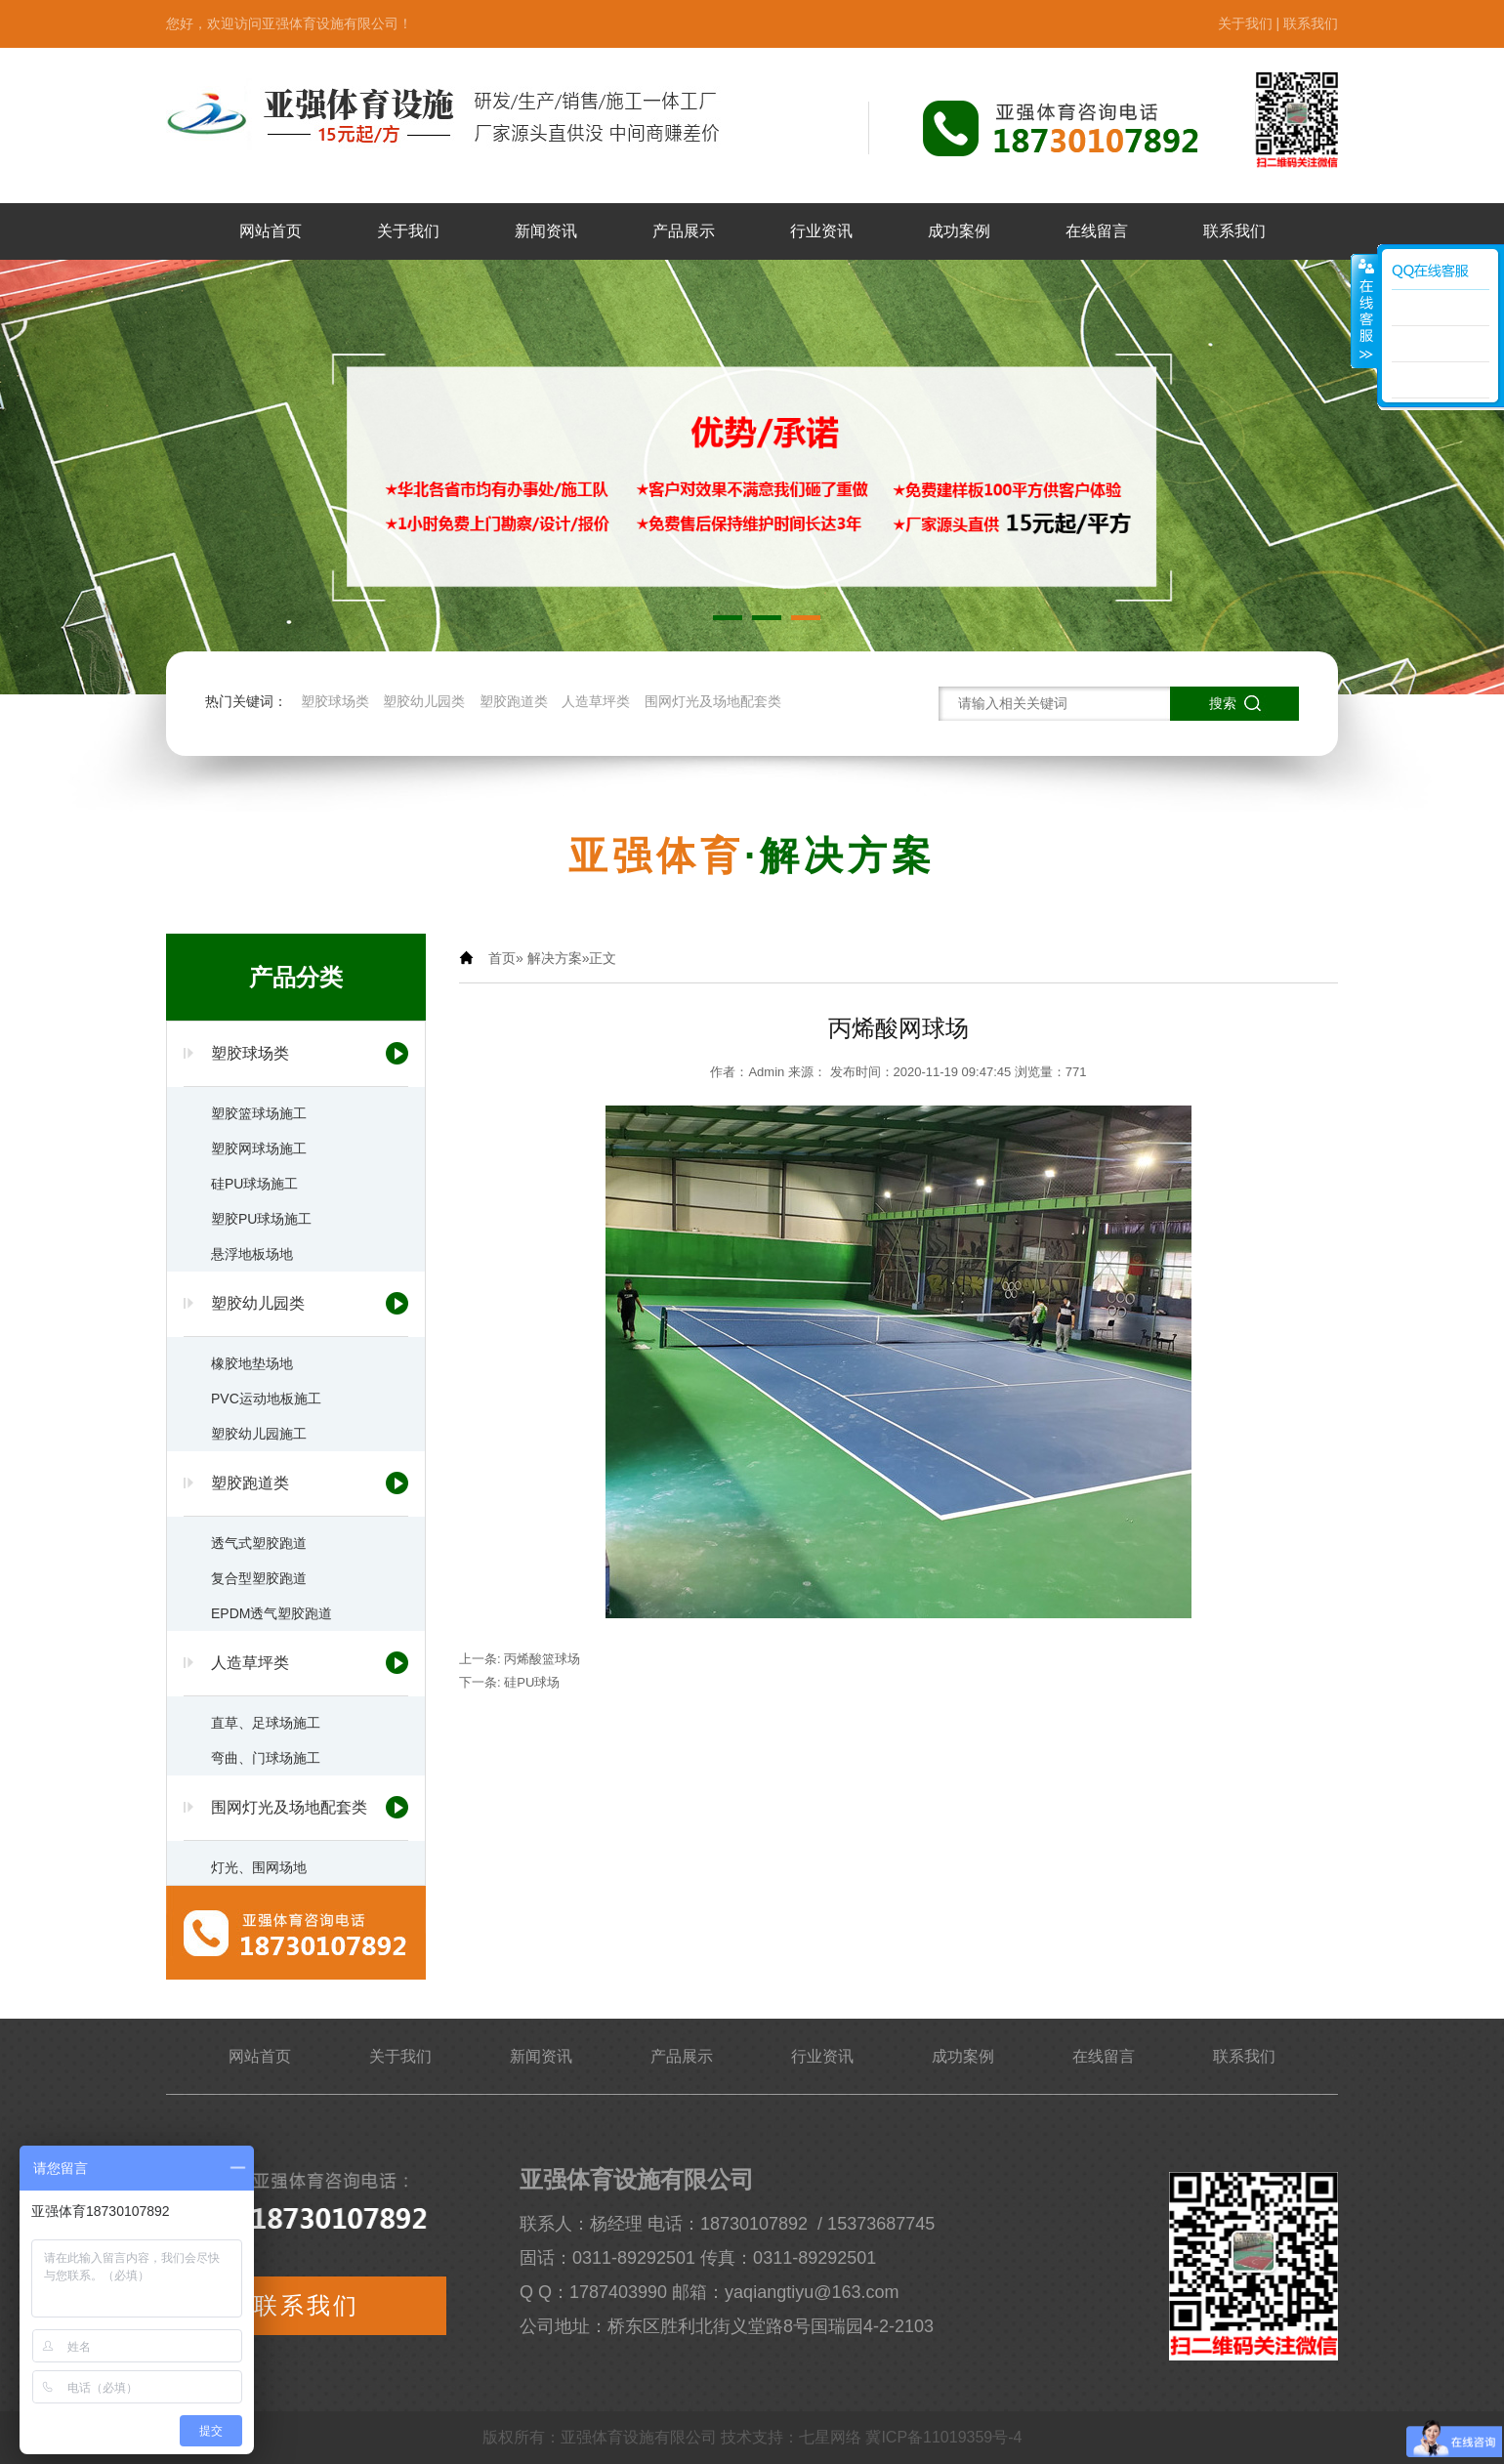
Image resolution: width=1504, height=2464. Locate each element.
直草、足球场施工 (265, 1723)
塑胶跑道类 (514, 701)
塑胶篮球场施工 (259, 1113)
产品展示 (683, 231)
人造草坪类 (596, 701)
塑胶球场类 (335, 701)
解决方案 (554, 958)
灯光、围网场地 (259, 1867)
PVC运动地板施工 (266, 1398)
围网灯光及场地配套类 (713, 701)
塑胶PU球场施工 (261, 1219)
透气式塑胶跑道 (259, 1543)
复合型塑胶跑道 (259, 1578)
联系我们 (1310, 23)
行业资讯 (821, 231)
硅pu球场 (532, 1682)
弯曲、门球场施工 (265, 1758)
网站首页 (270, 231)
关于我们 (1245, 23)
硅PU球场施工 (254, 1183)
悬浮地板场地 (252, 1254)
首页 (502, 958)
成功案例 (959, 231)
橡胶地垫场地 (252, 1363)
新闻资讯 (546, 231)
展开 (1364, 311)
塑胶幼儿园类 (424, 701)
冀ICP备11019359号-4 (943, 2437)
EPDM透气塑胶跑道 (271, 1613)
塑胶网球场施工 (259, 1148)
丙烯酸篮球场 (542, 1658)
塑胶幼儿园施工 (259, 1433)
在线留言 (1096, 231)
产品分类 (296, 977)
